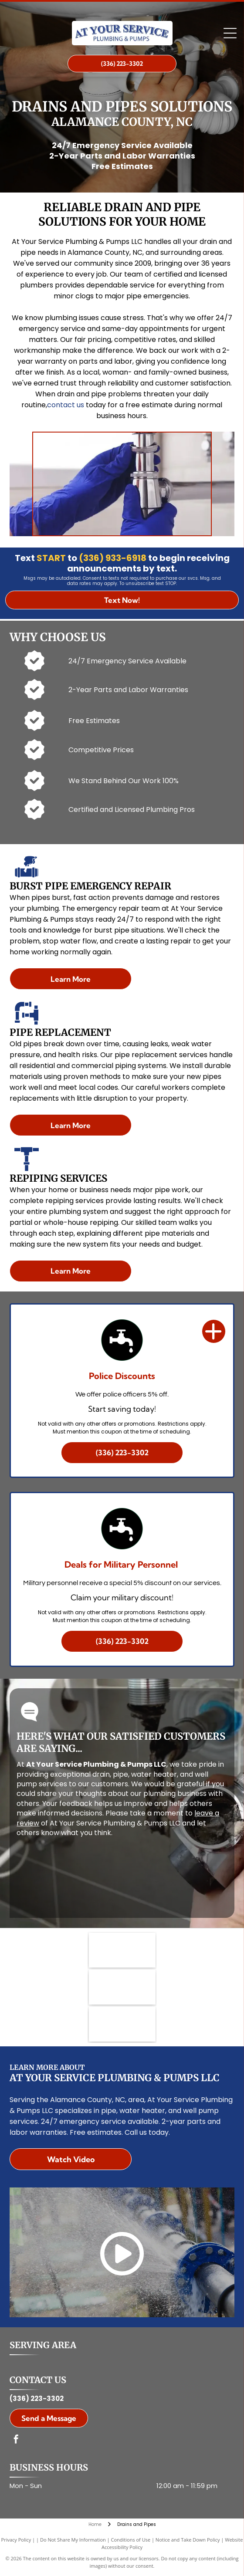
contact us (65, 405)
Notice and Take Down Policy (188, 2539)
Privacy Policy (16, 2539)
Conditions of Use (131, 2539)
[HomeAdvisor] (122, 1950)
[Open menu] (230, 33)
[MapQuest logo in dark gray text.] (122, 1987)
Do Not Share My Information (73, 2539)
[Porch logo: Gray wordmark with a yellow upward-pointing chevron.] (122, 2024)
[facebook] (16, 2440)
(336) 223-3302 (37, 2398)
